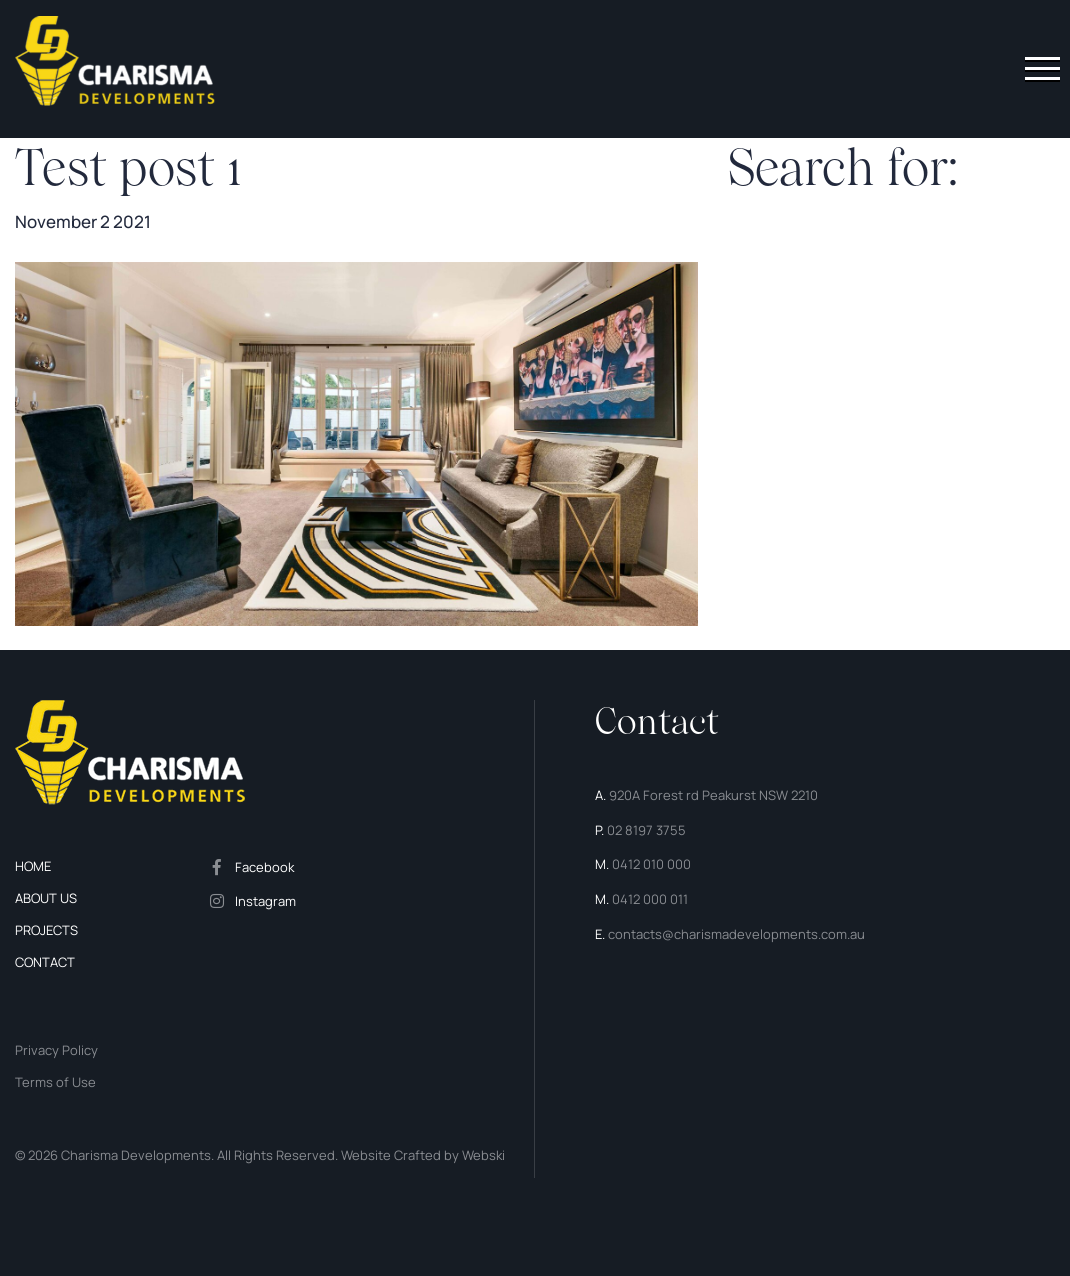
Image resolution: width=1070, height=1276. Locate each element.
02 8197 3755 (646, 830)
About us (46, 898)
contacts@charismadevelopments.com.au (736, 934)
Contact (45, 962)
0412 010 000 (651, 864)
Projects (46, 930)
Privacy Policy (56, 1050)
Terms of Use (55, 1082)
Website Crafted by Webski (421, 1155)
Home (33, 866)
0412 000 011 (650, 899)
